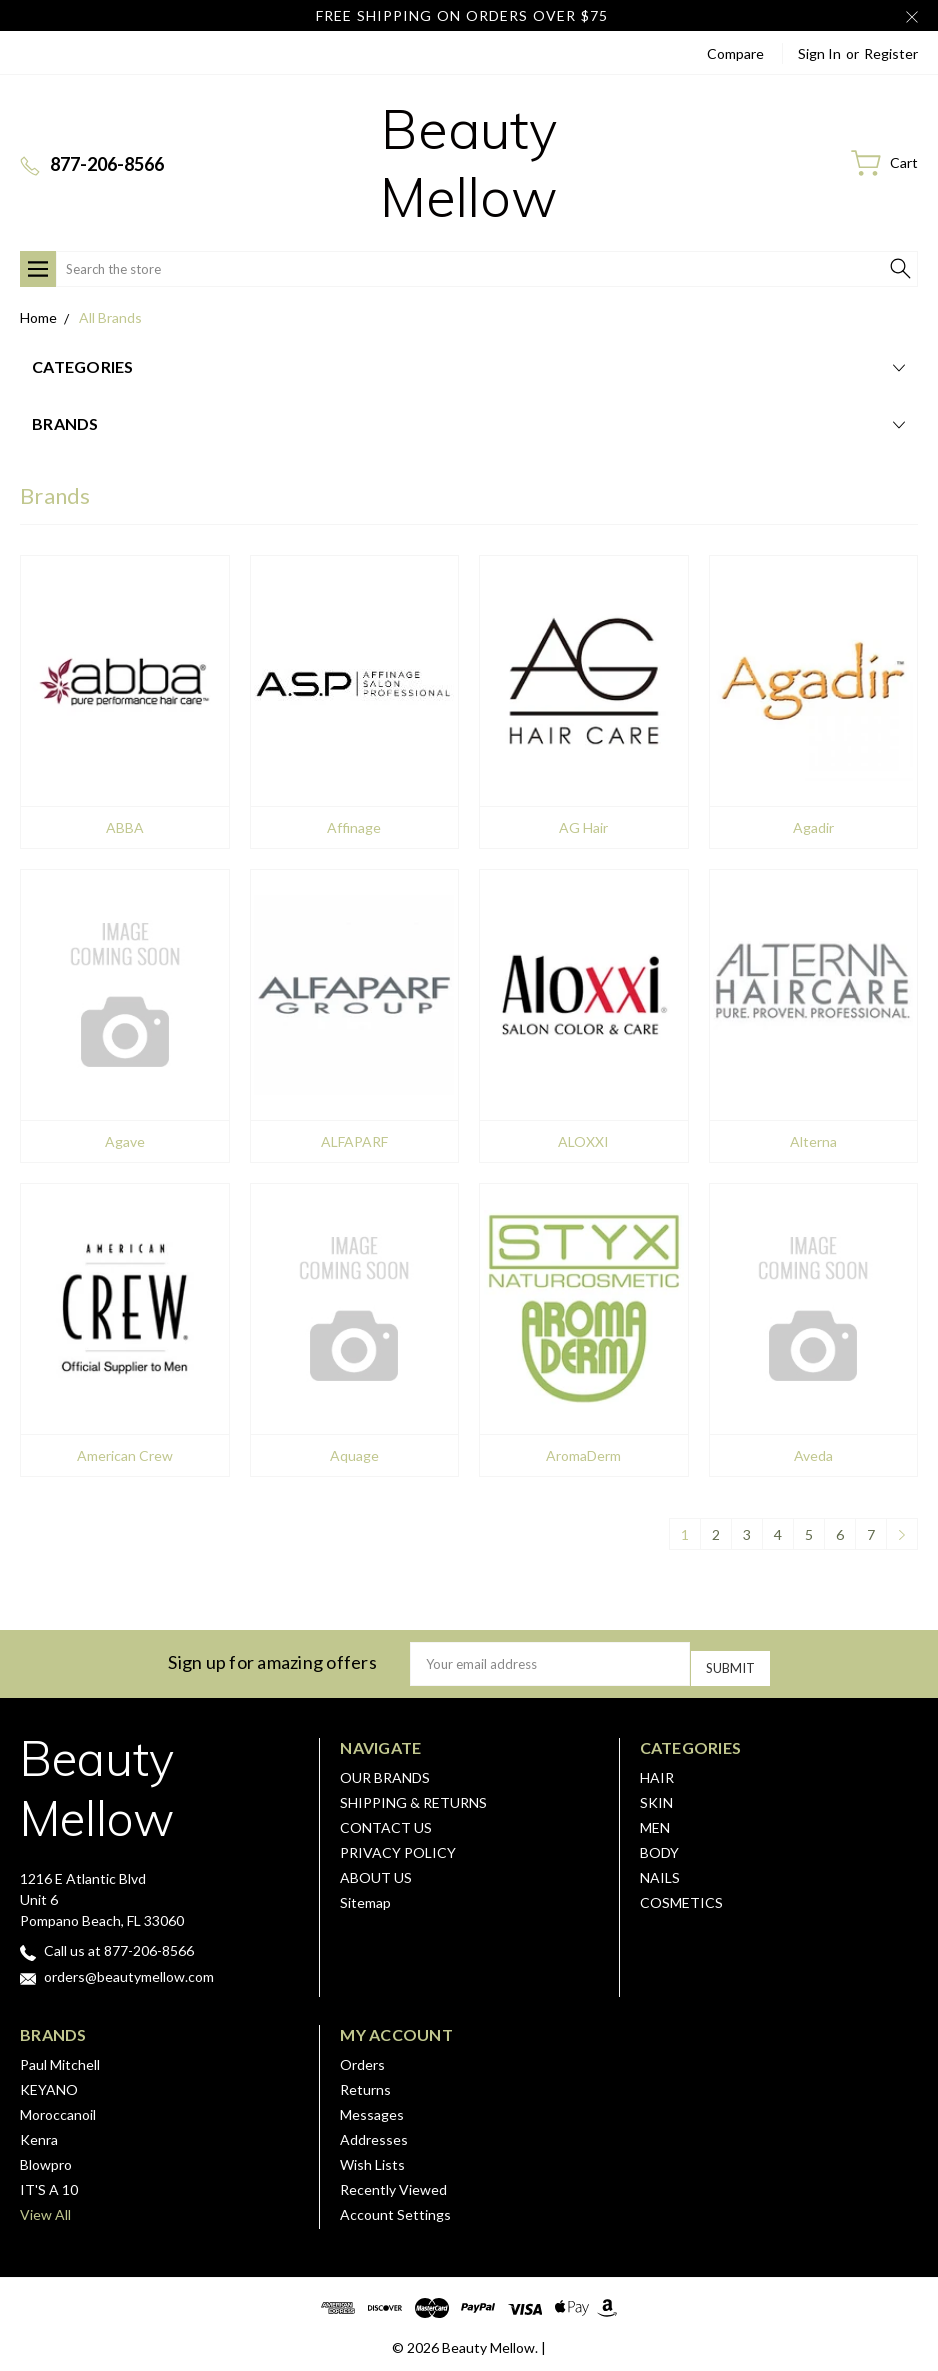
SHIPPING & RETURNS (413, 1795)
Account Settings (395, 2207)
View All (45, 2207)
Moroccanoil (58, 2107)
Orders (362, 2057)
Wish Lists (372, 2157)
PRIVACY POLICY (398, 1845)
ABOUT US (376, 1870)
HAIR (657, 1770)
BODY (659, 1845)
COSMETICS (681, 1895)
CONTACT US (386, 1820)
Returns (365, 2082)
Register (891, 53)
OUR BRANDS (385, 1770)
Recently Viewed (393, 2182)
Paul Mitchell (60, 2057)
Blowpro (46, 2157)
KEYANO (49, 2082)
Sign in (819, 53)
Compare (735, 53)
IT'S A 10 (49, 2182)
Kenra (39, 2132)
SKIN (656, 1795)
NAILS (660, 1870)
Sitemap (365, 1895)
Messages (372, 2107)
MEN (655, 1820)
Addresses (374, 2132)
